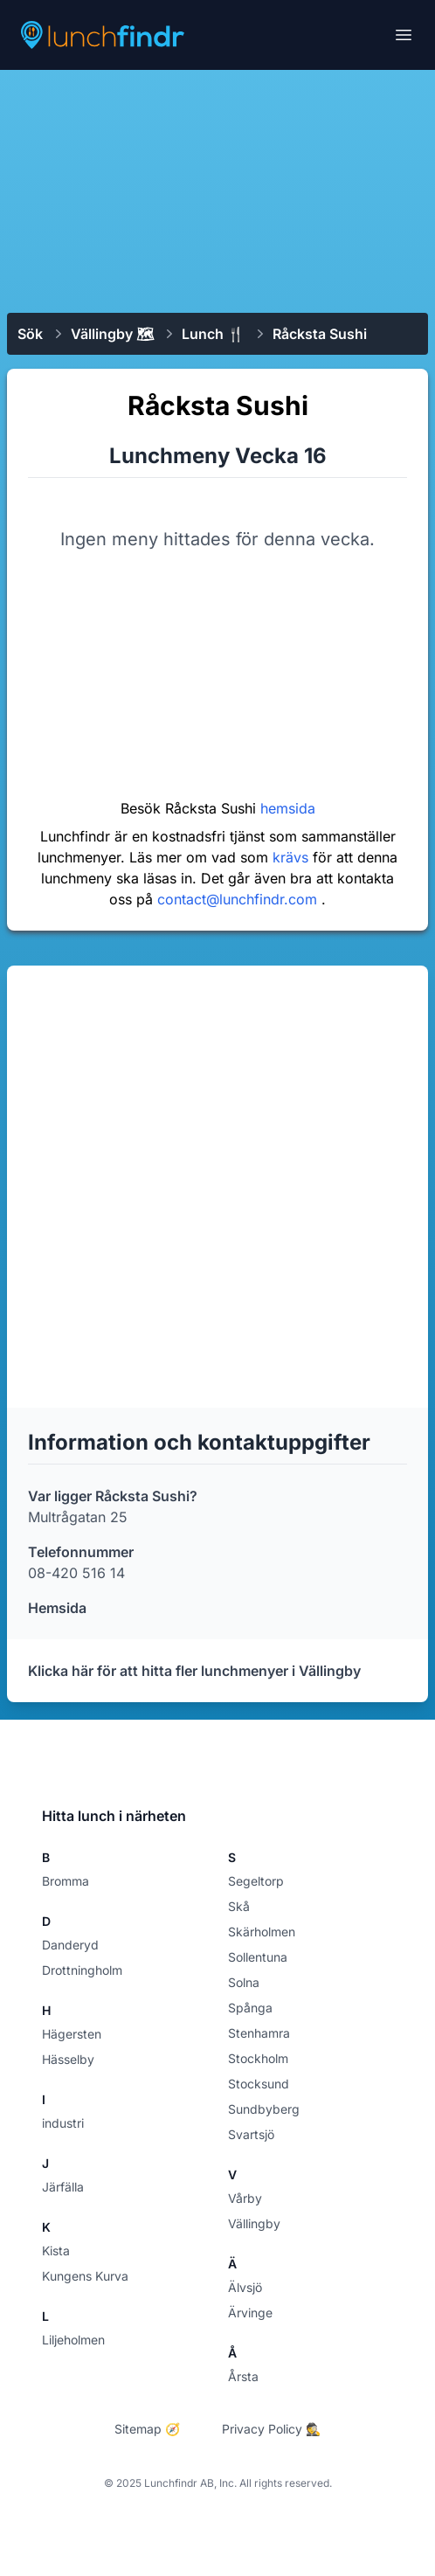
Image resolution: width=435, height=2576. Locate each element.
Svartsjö (251, 2134)
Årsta (243, 2376)
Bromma (65, 1880)
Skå (239, 1906)
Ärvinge (250, 2312)
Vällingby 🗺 (112, 334)
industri (63, 2123)
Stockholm (258, 2058)
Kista (56, 2250)
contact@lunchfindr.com (239, 899)
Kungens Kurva (85, 2275)
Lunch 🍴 (213, 334)
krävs (293, 857)
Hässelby (68, 2059)
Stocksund (258, 2083)
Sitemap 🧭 (147, 2428)
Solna (243, 1982)
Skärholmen (261, 1931)
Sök (30, 334)
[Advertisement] (217, 189)
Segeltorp (256, 1880)
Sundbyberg (264, 2109)
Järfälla (63, 2186)
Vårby (245, 2198)
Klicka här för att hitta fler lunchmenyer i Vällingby (194, 1670)
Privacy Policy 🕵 (271, 2428)
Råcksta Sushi (320, 334)
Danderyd (70, 1944)
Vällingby (254, 2223)
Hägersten (71, 2033)
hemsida (287, 808)
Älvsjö (245, 2287)
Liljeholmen (73, 2339)
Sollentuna (257, 1956)
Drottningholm (82, 1970)
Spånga (250, 2007)
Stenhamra (259, 2032)
